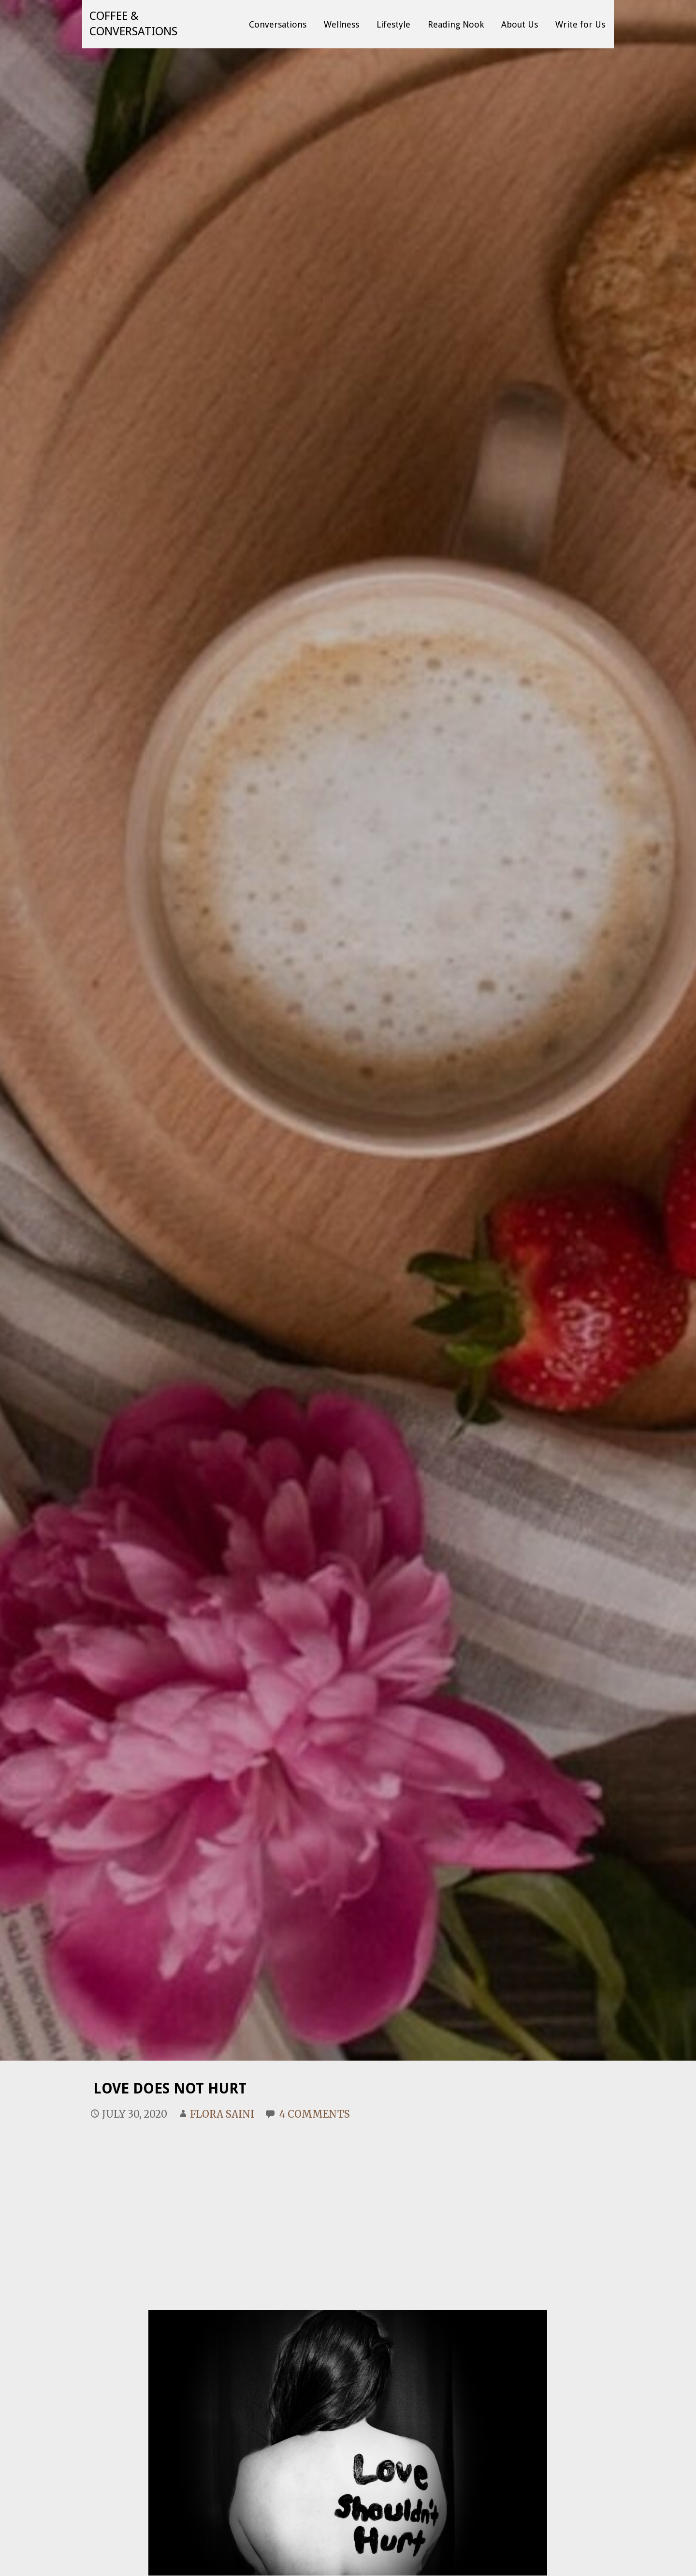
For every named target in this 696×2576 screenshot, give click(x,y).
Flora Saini (222, 2114)
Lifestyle (393, 24)
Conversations (277, 24)
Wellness (341, 24)
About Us (519, 24)
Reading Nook (456, 24)
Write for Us (580, 24)
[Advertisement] (347, 2203)
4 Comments (314, 2114)
